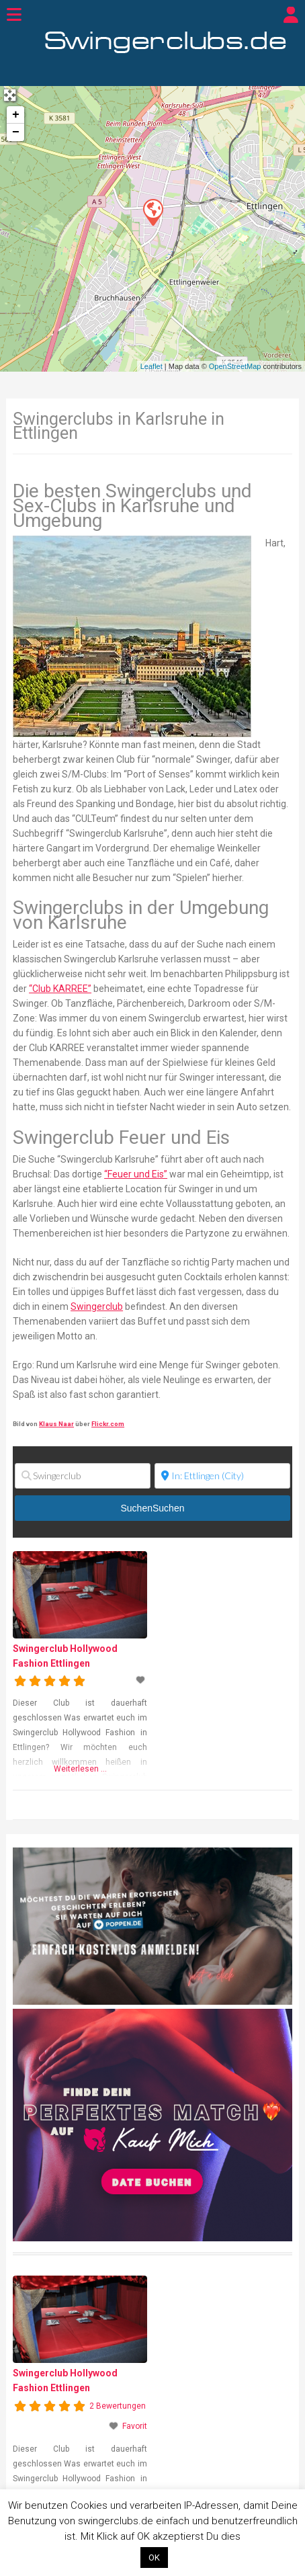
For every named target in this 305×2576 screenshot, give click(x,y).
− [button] (15, 132)
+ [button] (15, 115)
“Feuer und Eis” (135, 1174)
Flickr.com (107, 1423)
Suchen (153, 1508)
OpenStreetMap (235, 366)
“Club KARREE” (60, 988)
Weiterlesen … (80, 1769)
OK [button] (154, 2557)
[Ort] (222, 1476)
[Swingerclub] (82, 1476)
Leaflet (151, 366)
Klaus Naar (56, 1423)
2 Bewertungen (117, 2406)
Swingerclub (97, 1306)
